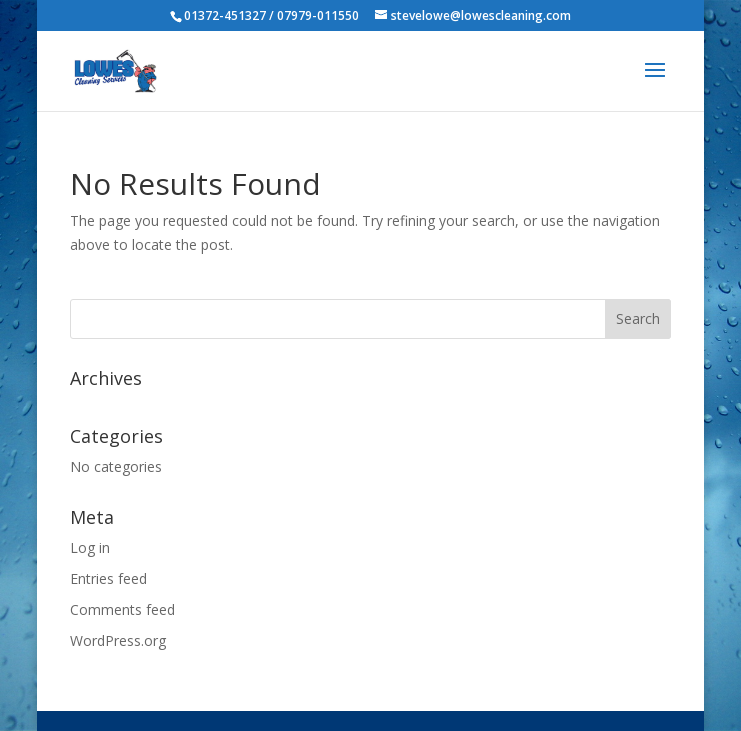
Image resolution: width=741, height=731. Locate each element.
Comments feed (122, 609)
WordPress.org (118, 640)
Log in (90, 547)
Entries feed (108, 578)
